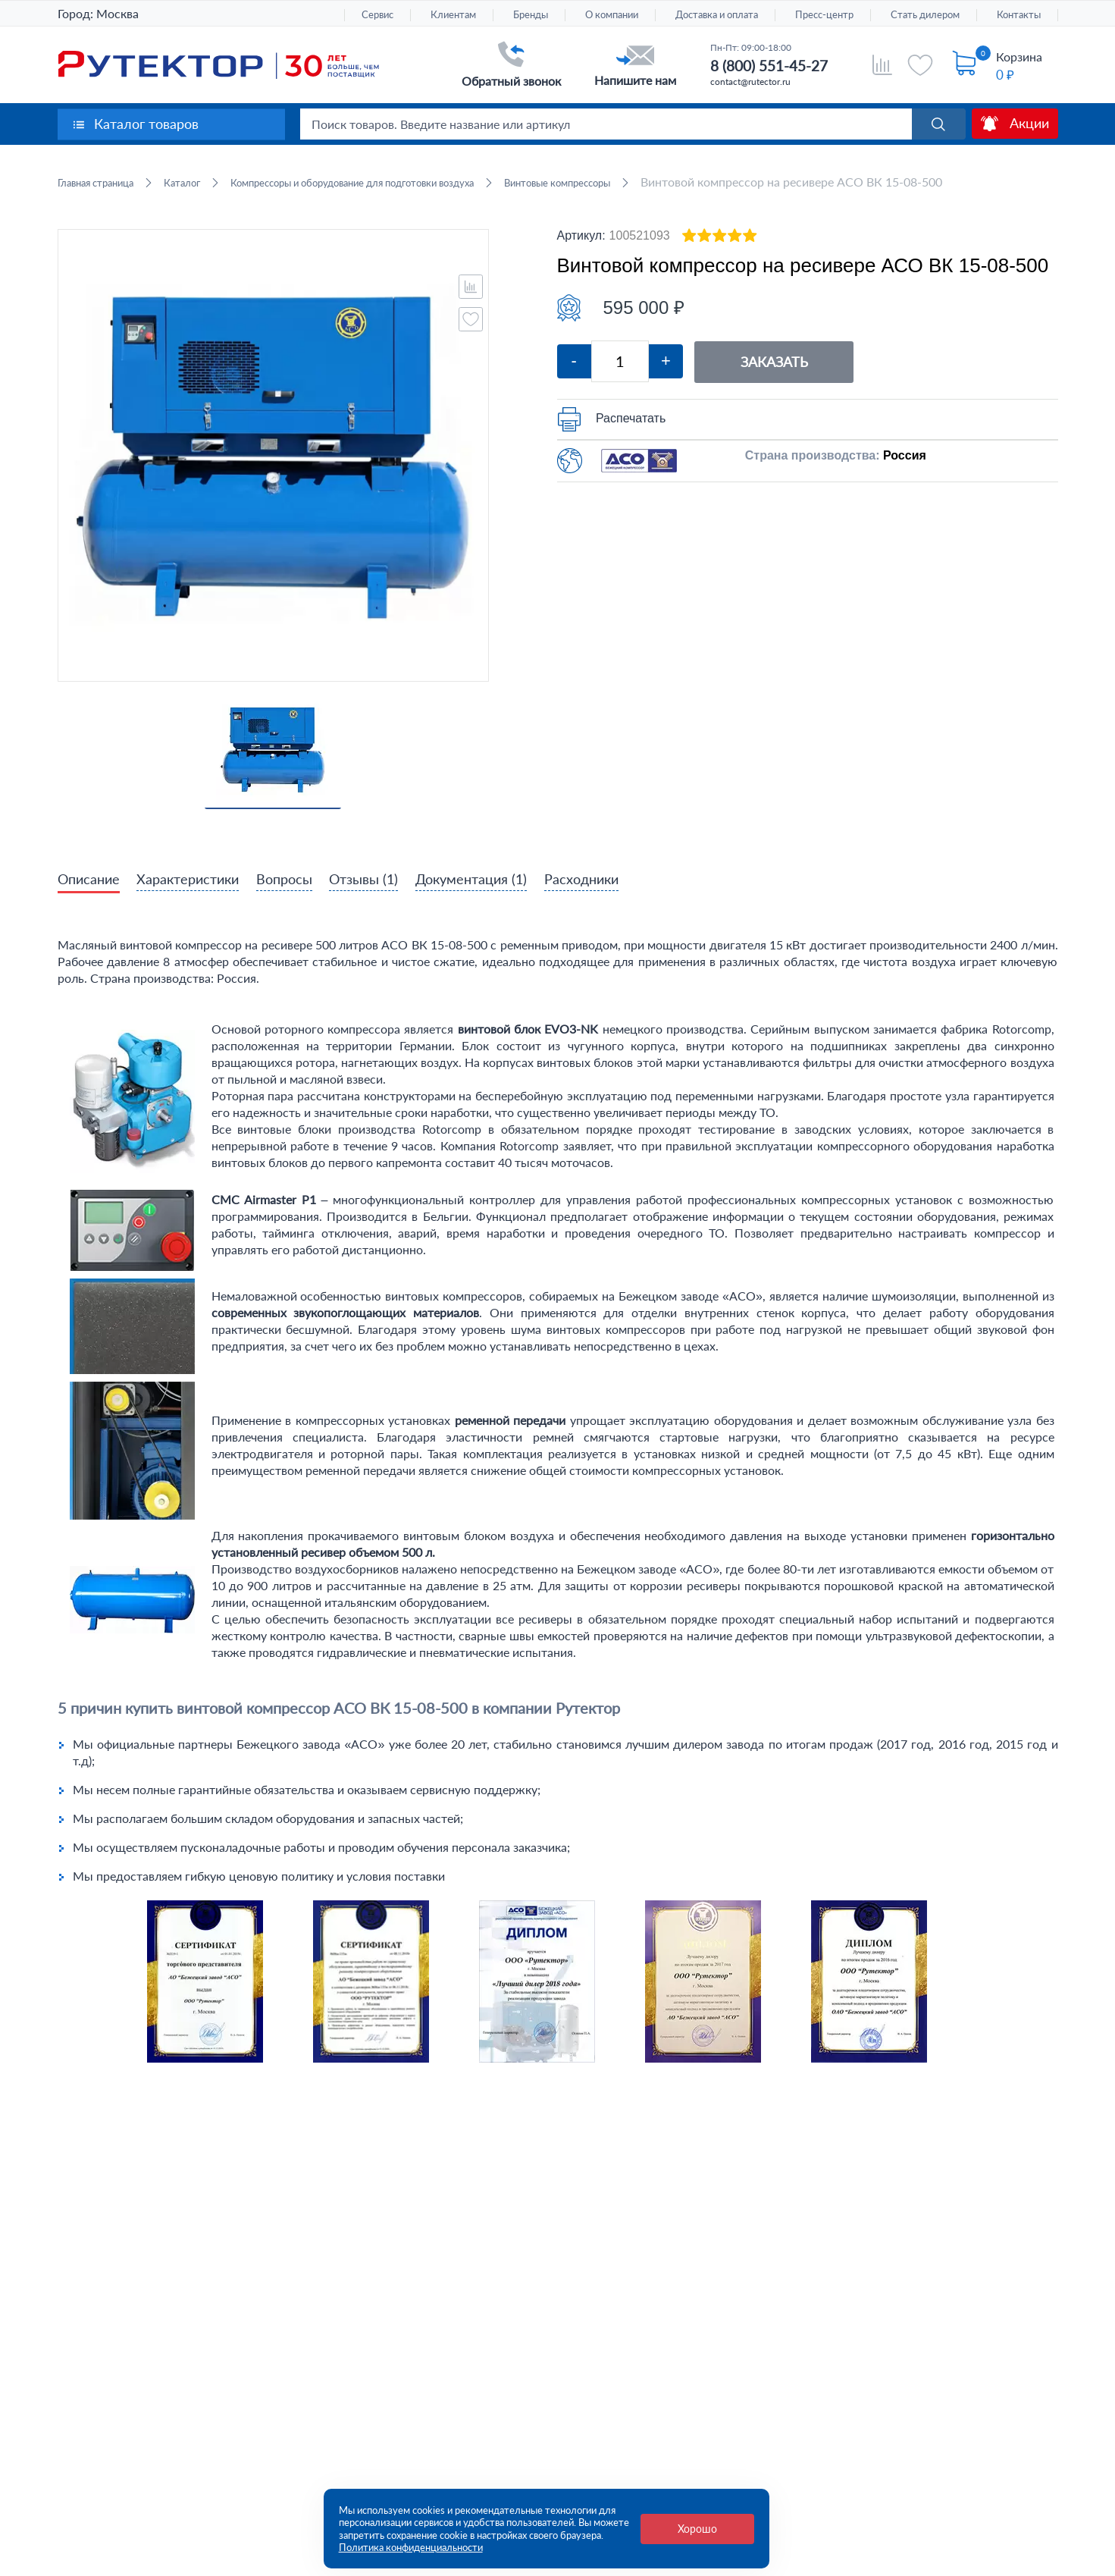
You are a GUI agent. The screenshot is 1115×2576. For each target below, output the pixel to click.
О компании (611, 14)
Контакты (1019, 14)
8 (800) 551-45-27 (769, 65)
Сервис (377, 14)
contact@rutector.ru (750, 81)
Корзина (1019, 56)
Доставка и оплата (716, 14)
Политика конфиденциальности (411, 2547)
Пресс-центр (824, 14)
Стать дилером (925, 14)
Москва (117, 13)
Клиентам (453, 14)
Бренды (530, 14)
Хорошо (697, 2528)
